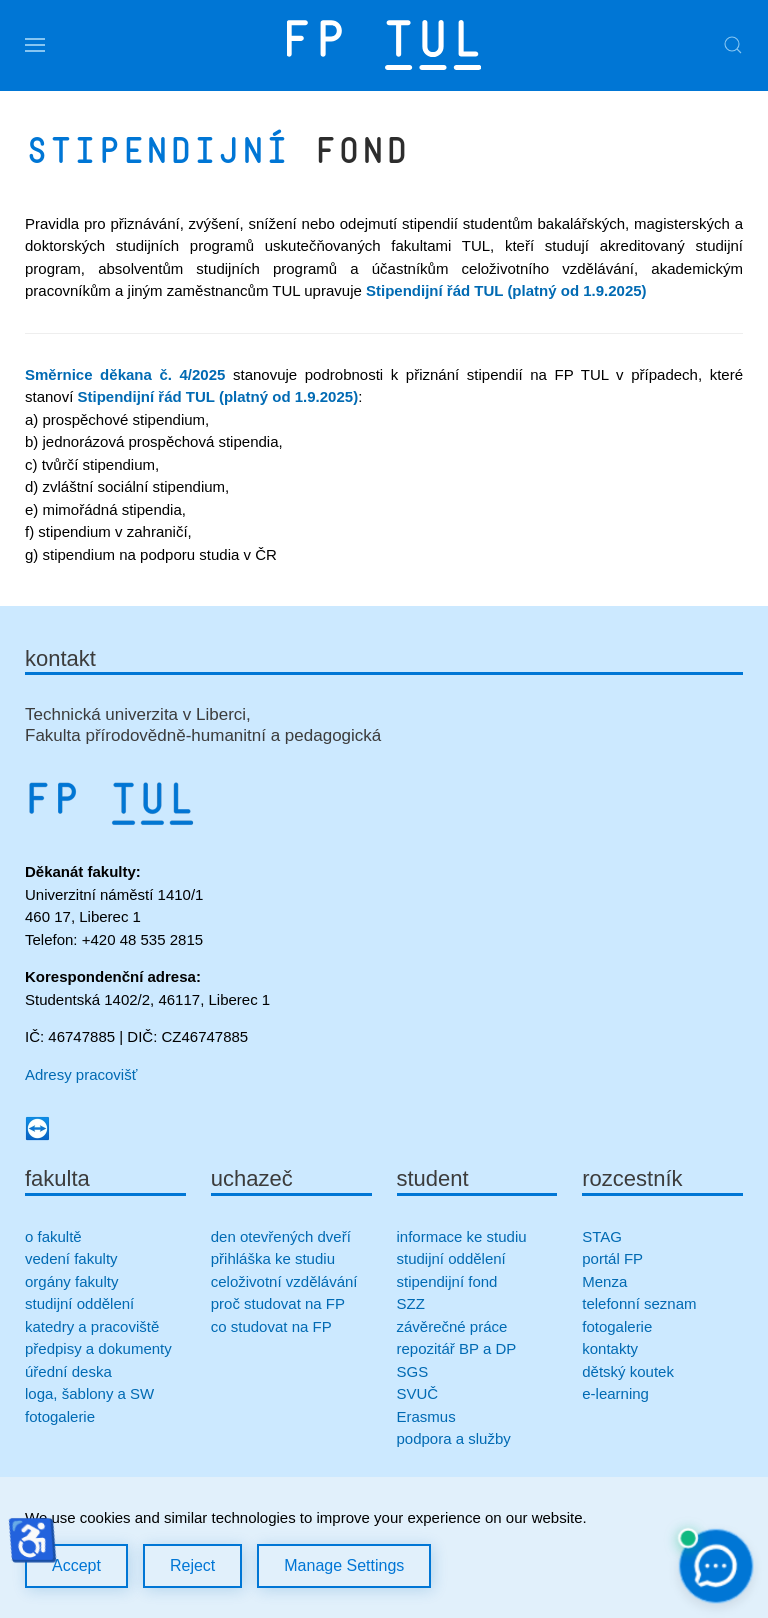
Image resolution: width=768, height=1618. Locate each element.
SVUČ (418, 1393)
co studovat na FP (271, 1326)
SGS (413, 1371)
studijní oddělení (79, 1303)
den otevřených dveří (281, 1236)
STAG (602, 1236)
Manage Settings (344, 1565)
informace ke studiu (462, 1236)
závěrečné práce (452, 1326)
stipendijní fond (447, 1281)
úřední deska (68, 1371)
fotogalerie (60, 1416)
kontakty (610, 1348)
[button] (35, 45)
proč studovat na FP (278, 1303)
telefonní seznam (639, 1303)
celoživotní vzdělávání (284, 1281)
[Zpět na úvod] (384, 45)
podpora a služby (454, 1438)
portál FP (612, 1258)
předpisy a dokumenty (98, 1348)
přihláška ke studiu (273, 1258)
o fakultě (53, 1236)
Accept (76, 1565)
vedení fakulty (71, 1258)
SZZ (411, 1303)
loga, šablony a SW (89, 1393)
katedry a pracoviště (92, 1326)
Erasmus (426, 1416)
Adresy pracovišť (81, 1074)
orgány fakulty (71, 1281)
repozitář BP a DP (459, 1348)
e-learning (615, 1393)
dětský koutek (628, 1371)
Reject (192, 1565)
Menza (604, 1281)
